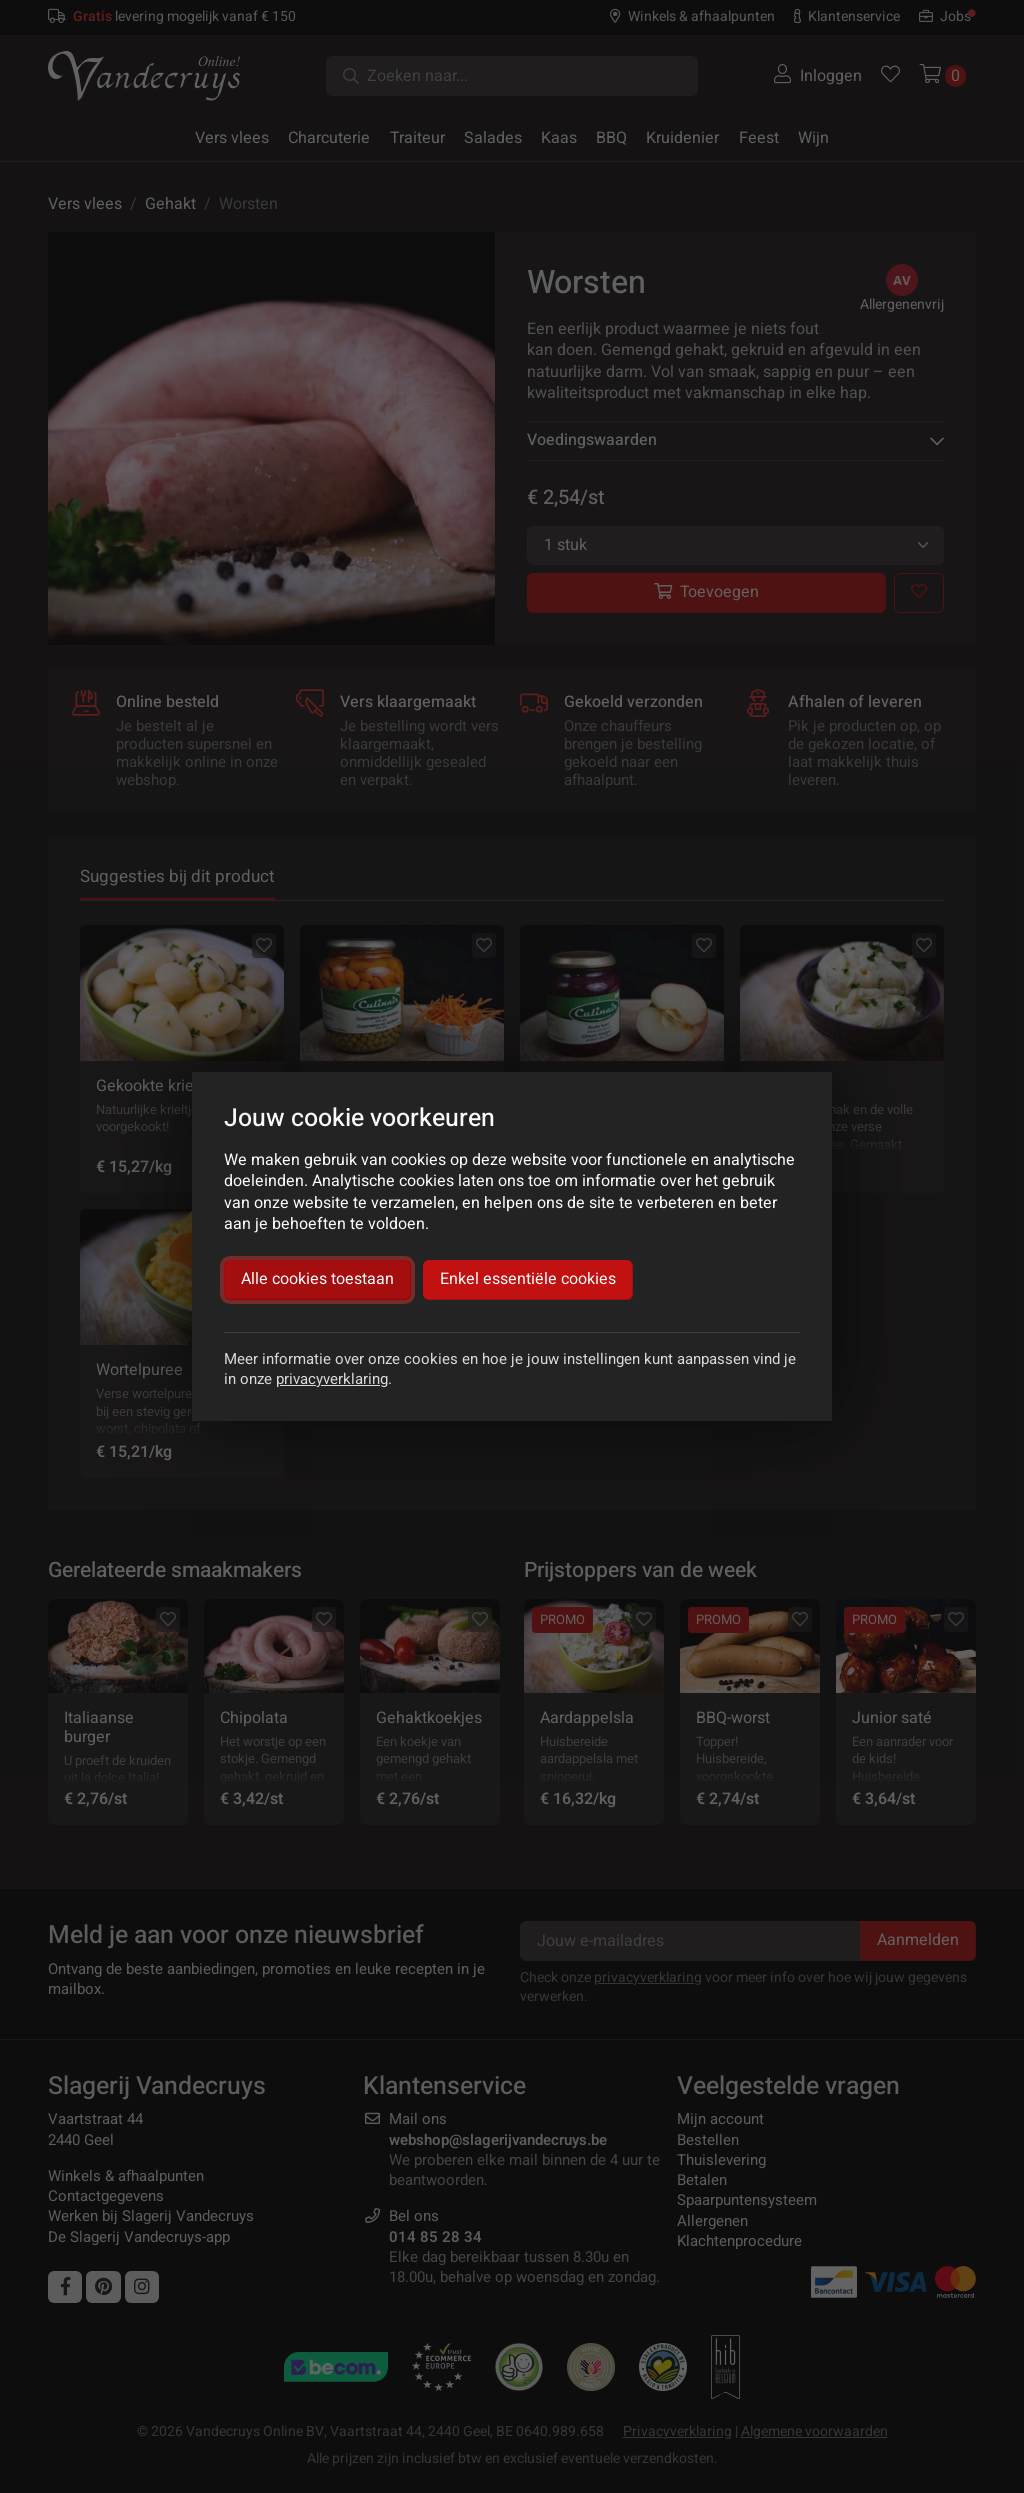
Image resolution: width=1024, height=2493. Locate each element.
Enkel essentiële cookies (528, 1279)
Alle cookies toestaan (317, 1279)
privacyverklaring (332, 1379)
